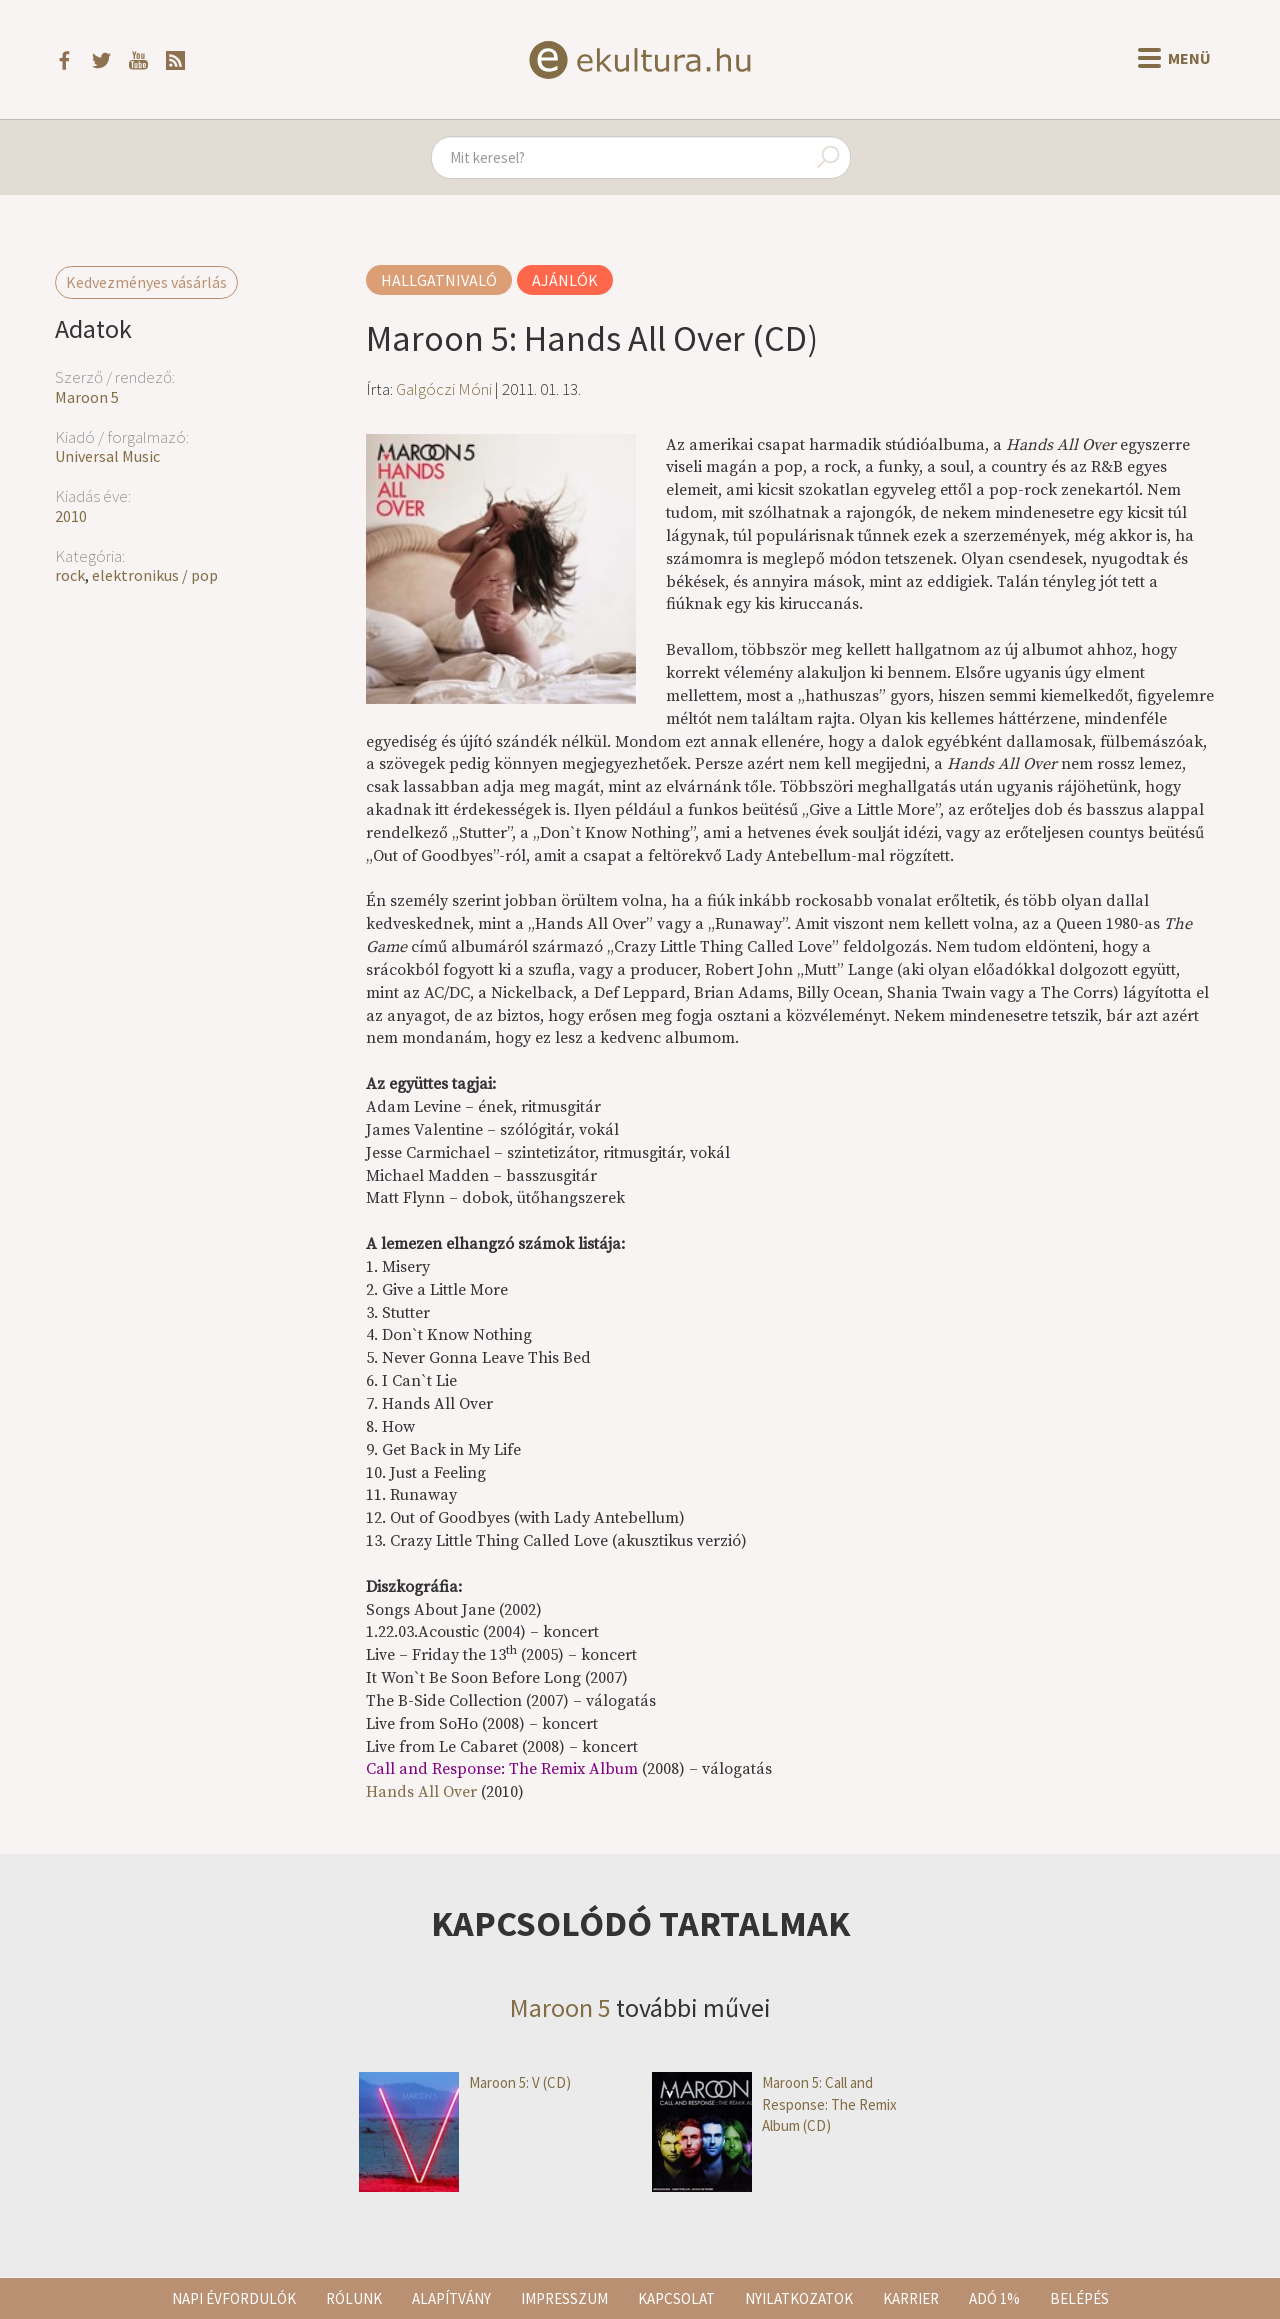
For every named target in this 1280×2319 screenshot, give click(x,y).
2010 (71, 516)
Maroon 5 (87, 397)
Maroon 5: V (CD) (465, 2082)
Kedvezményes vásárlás (146, 282)
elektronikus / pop (155, 575)
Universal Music (107, 456)
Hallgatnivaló (439, 280)
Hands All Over (421, 1792)
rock (70, 575)
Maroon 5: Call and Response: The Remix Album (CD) (774, 2104)
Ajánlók (565, 280)
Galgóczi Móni (444, 389)
